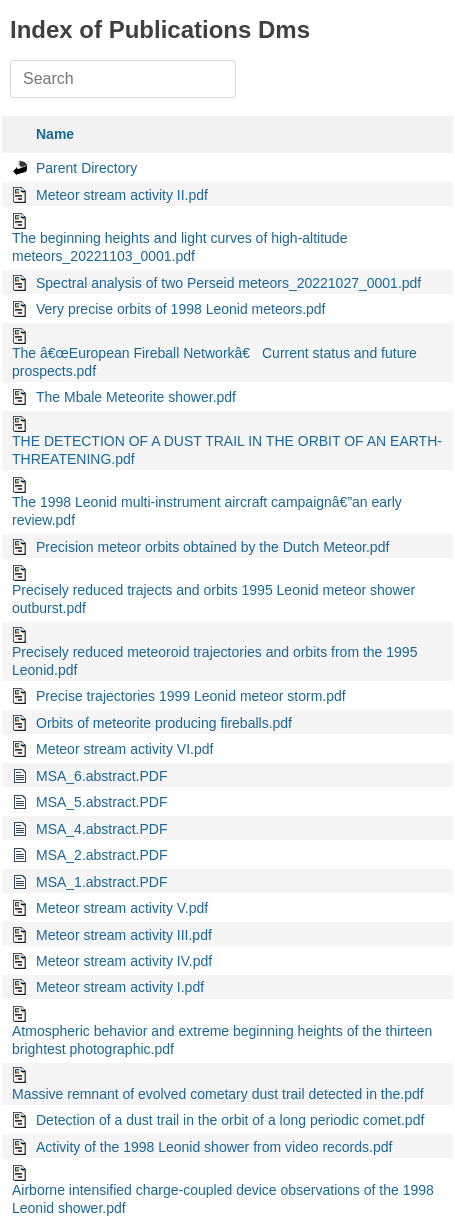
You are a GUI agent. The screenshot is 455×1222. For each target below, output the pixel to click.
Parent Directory (86, 168)
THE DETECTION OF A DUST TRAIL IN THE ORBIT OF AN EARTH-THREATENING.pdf (227, 450)
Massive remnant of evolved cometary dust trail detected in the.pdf (218, 1094)
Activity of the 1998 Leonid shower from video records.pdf (214, 1147)
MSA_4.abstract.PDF (102, 829)
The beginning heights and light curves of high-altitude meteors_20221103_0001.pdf (179, 247)
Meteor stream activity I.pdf (120, 987)
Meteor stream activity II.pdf (122, 195)
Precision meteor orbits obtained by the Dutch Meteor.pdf (212, 547)
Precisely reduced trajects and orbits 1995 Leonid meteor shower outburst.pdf (213, 599)
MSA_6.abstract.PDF (102, 776)
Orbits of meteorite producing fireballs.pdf (164, 723)
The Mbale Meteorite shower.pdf (136, 397)
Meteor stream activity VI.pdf (124, 749)
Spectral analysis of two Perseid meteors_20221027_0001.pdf (228, 283)
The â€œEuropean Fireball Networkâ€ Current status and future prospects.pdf (214, 362)
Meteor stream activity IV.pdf (124, 961)
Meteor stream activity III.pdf (124, 935)
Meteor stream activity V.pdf (122, 908)
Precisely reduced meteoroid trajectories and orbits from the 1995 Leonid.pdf (214, 661)
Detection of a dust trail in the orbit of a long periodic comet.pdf (230, 1120)
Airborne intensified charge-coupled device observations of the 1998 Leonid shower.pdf (223, 1199)
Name (55, 134)
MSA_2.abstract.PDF (102, 855)
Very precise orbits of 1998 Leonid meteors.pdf (181, 309)
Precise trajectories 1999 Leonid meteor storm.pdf (191, 696)
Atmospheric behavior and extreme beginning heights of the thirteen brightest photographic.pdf (222, 1040)
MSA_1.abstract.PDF (102, 882)
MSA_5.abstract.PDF (102, 802)
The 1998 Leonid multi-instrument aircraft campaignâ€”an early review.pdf (207, 511)
